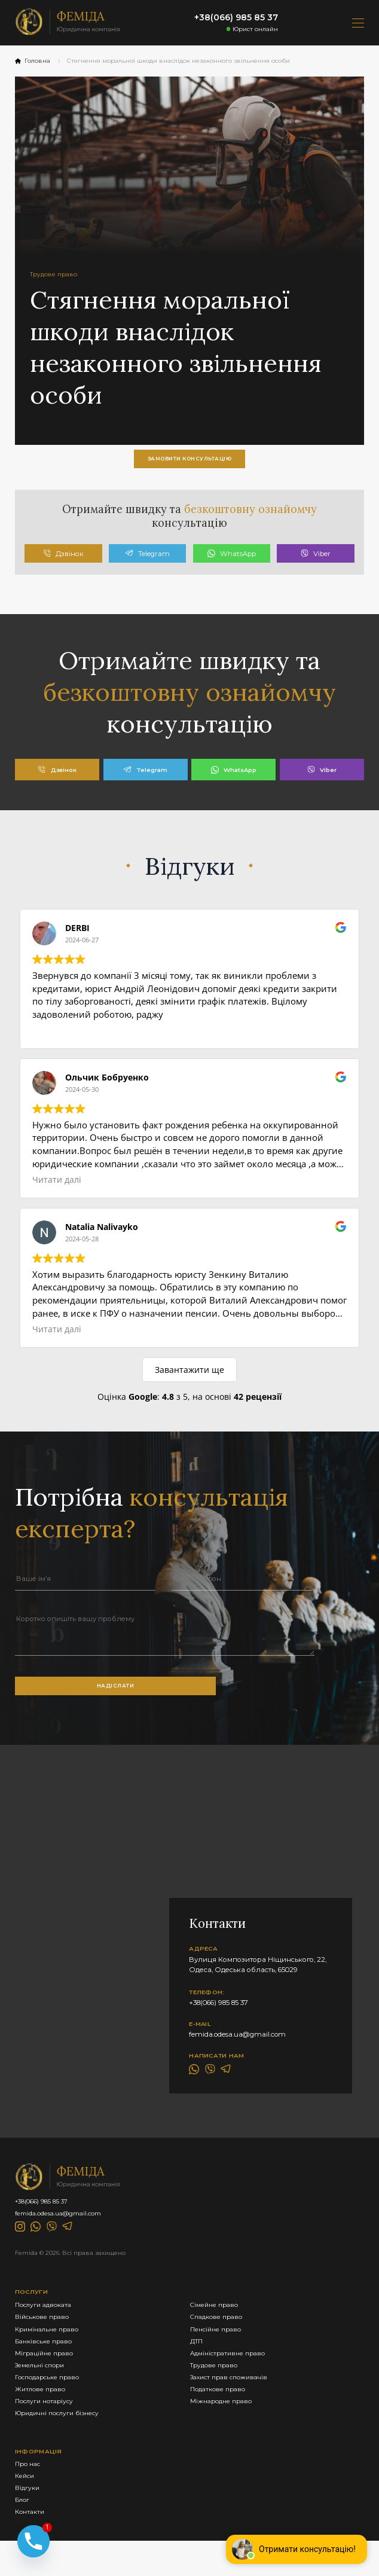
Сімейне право (203, 2322)
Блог (23, 2534)
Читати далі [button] (56, 1185)
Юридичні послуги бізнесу (62, 2442)
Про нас (29, 2494)
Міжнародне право (210, 2429)
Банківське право (47, 2362)
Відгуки (28, 2520)
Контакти (31, 2547)
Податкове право (206, 2416)
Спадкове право (205, 2335)
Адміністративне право (217, 2375)
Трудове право (202, 2389)
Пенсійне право (204, 2349)
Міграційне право (47, 2375)
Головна (33, 61)
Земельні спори (43, 2389)
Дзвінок (63, 560)
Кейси (26, 2507)
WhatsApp (231, 560)
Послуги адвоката (46, 2322)
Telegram (147, 560)
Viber (316, 560)
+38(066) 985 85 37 (236, 17)
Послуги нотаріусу (47, 2429)
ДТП (183, 2362)
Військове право (45, 2335)
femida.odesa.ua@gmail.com (237, 2045)
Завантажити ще (189, 1375)
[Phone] (33, 2538)
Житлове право (43, 2416)
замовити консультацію (189, 459)
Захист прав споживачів (218, 2402)
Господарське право (51, 2402)
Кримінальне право (51, 2349)
